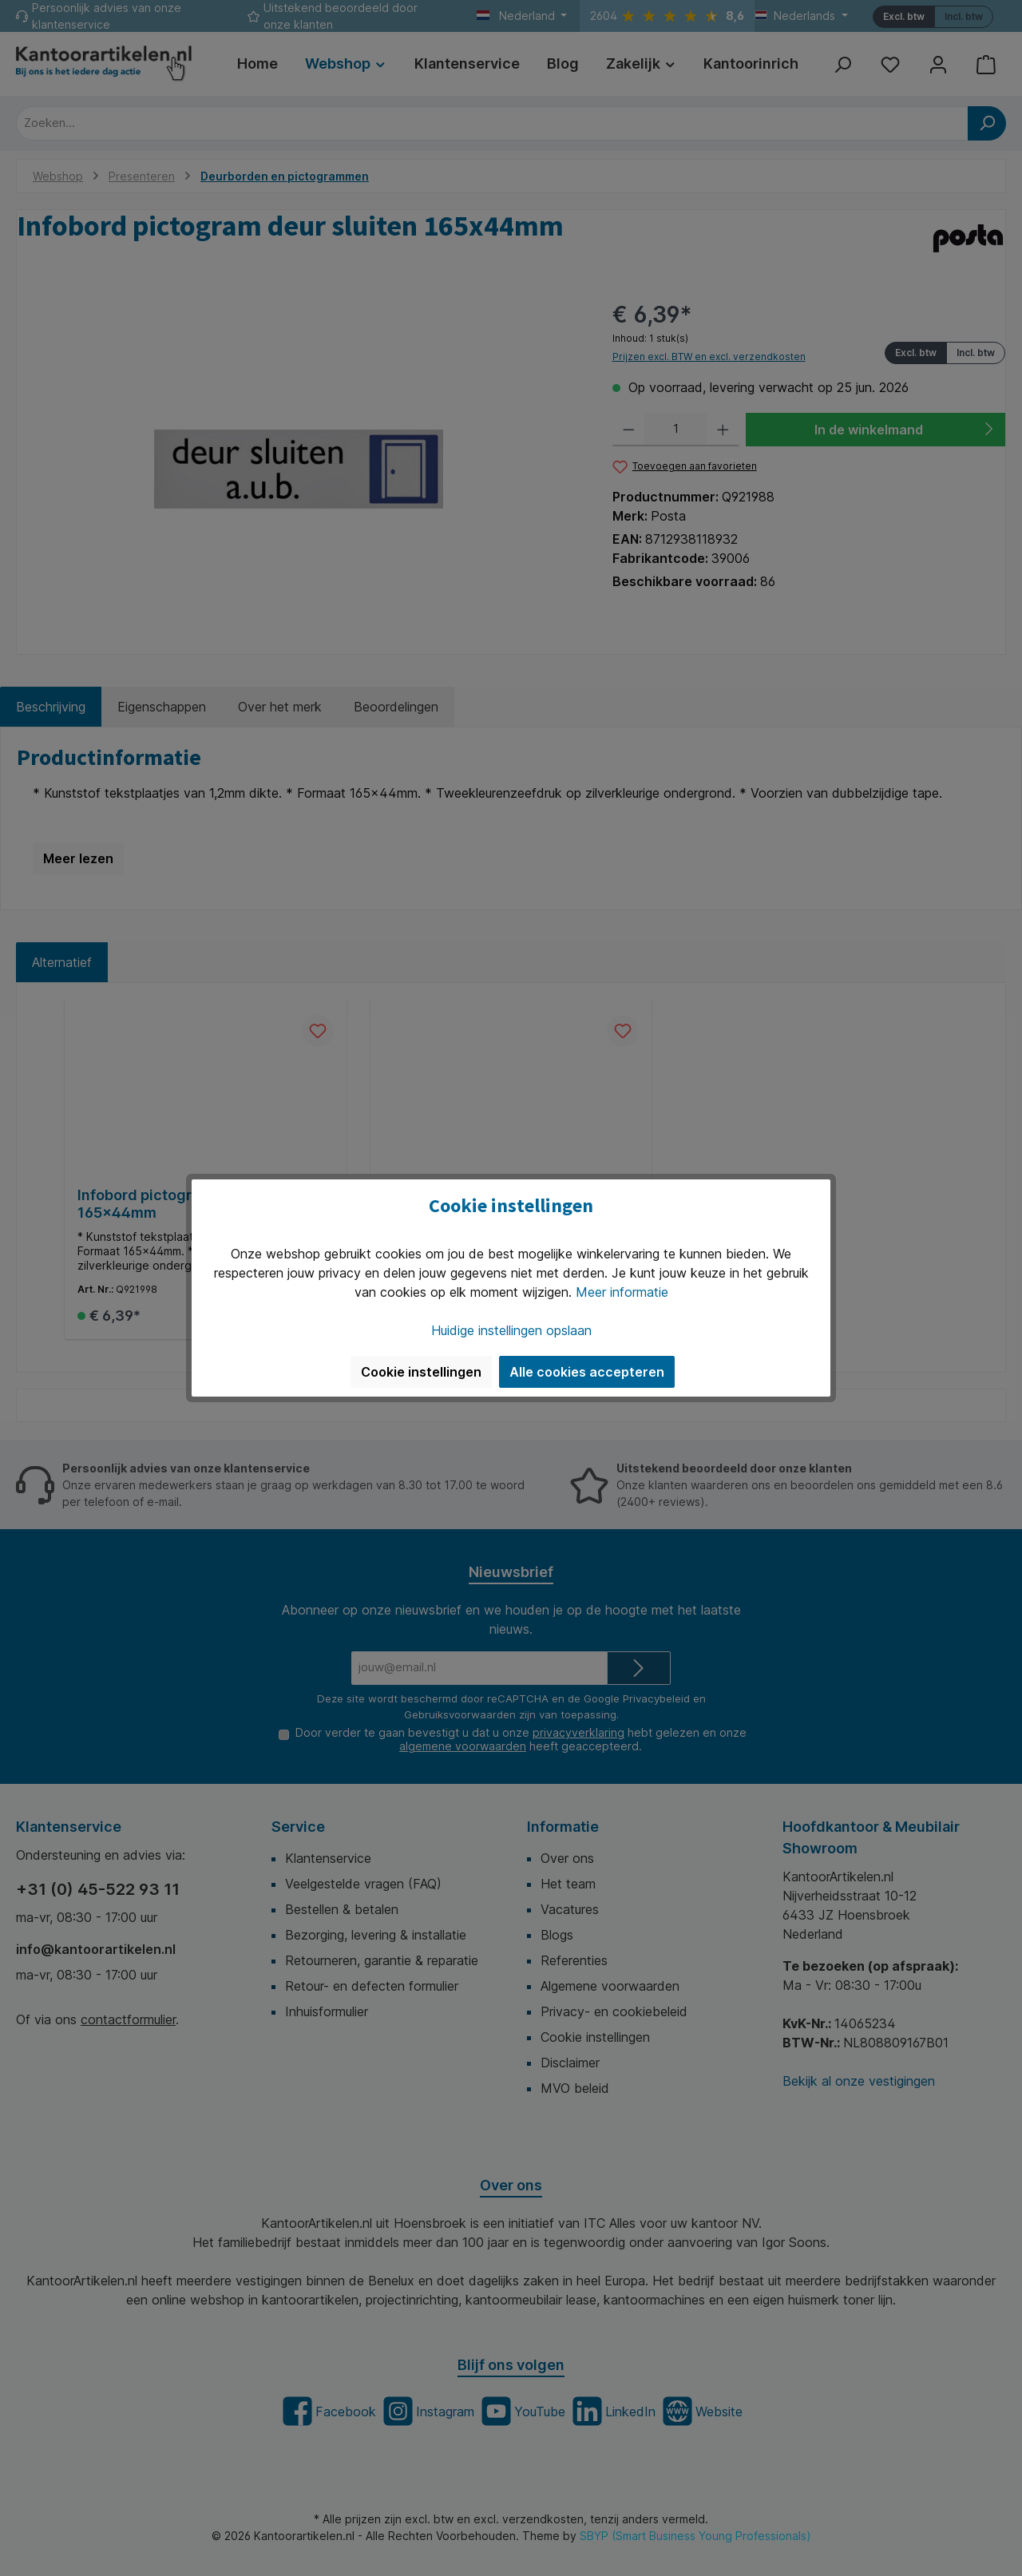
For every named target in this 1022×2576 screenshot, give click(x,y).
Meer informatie (622, 1292)
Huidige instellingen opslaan (511, 1330)
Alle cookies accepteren (586, 1372)
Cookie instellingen (421, 1372)
